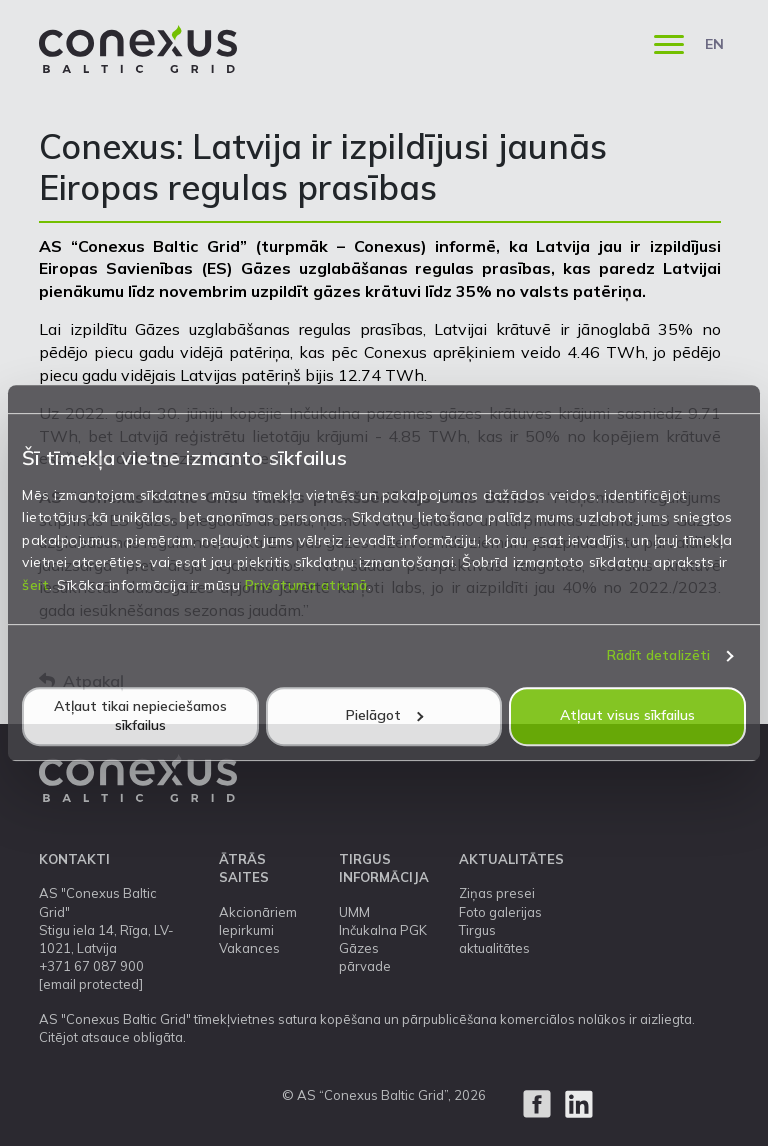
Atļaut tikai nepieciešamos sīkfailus (140, 716)
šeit (35, 585)
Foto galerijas (500, 912)
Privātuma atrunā (306, 585)
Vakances (249, 948)
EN (714, 44)
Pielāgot (384, 715)
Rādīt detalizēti (659, 655)
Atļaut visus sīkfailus (627, 715)
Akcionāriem (258, 912)
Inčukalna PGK (383, 930)
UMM (354, 912)
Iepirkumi (246, 930)
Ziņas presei (497, 893)
